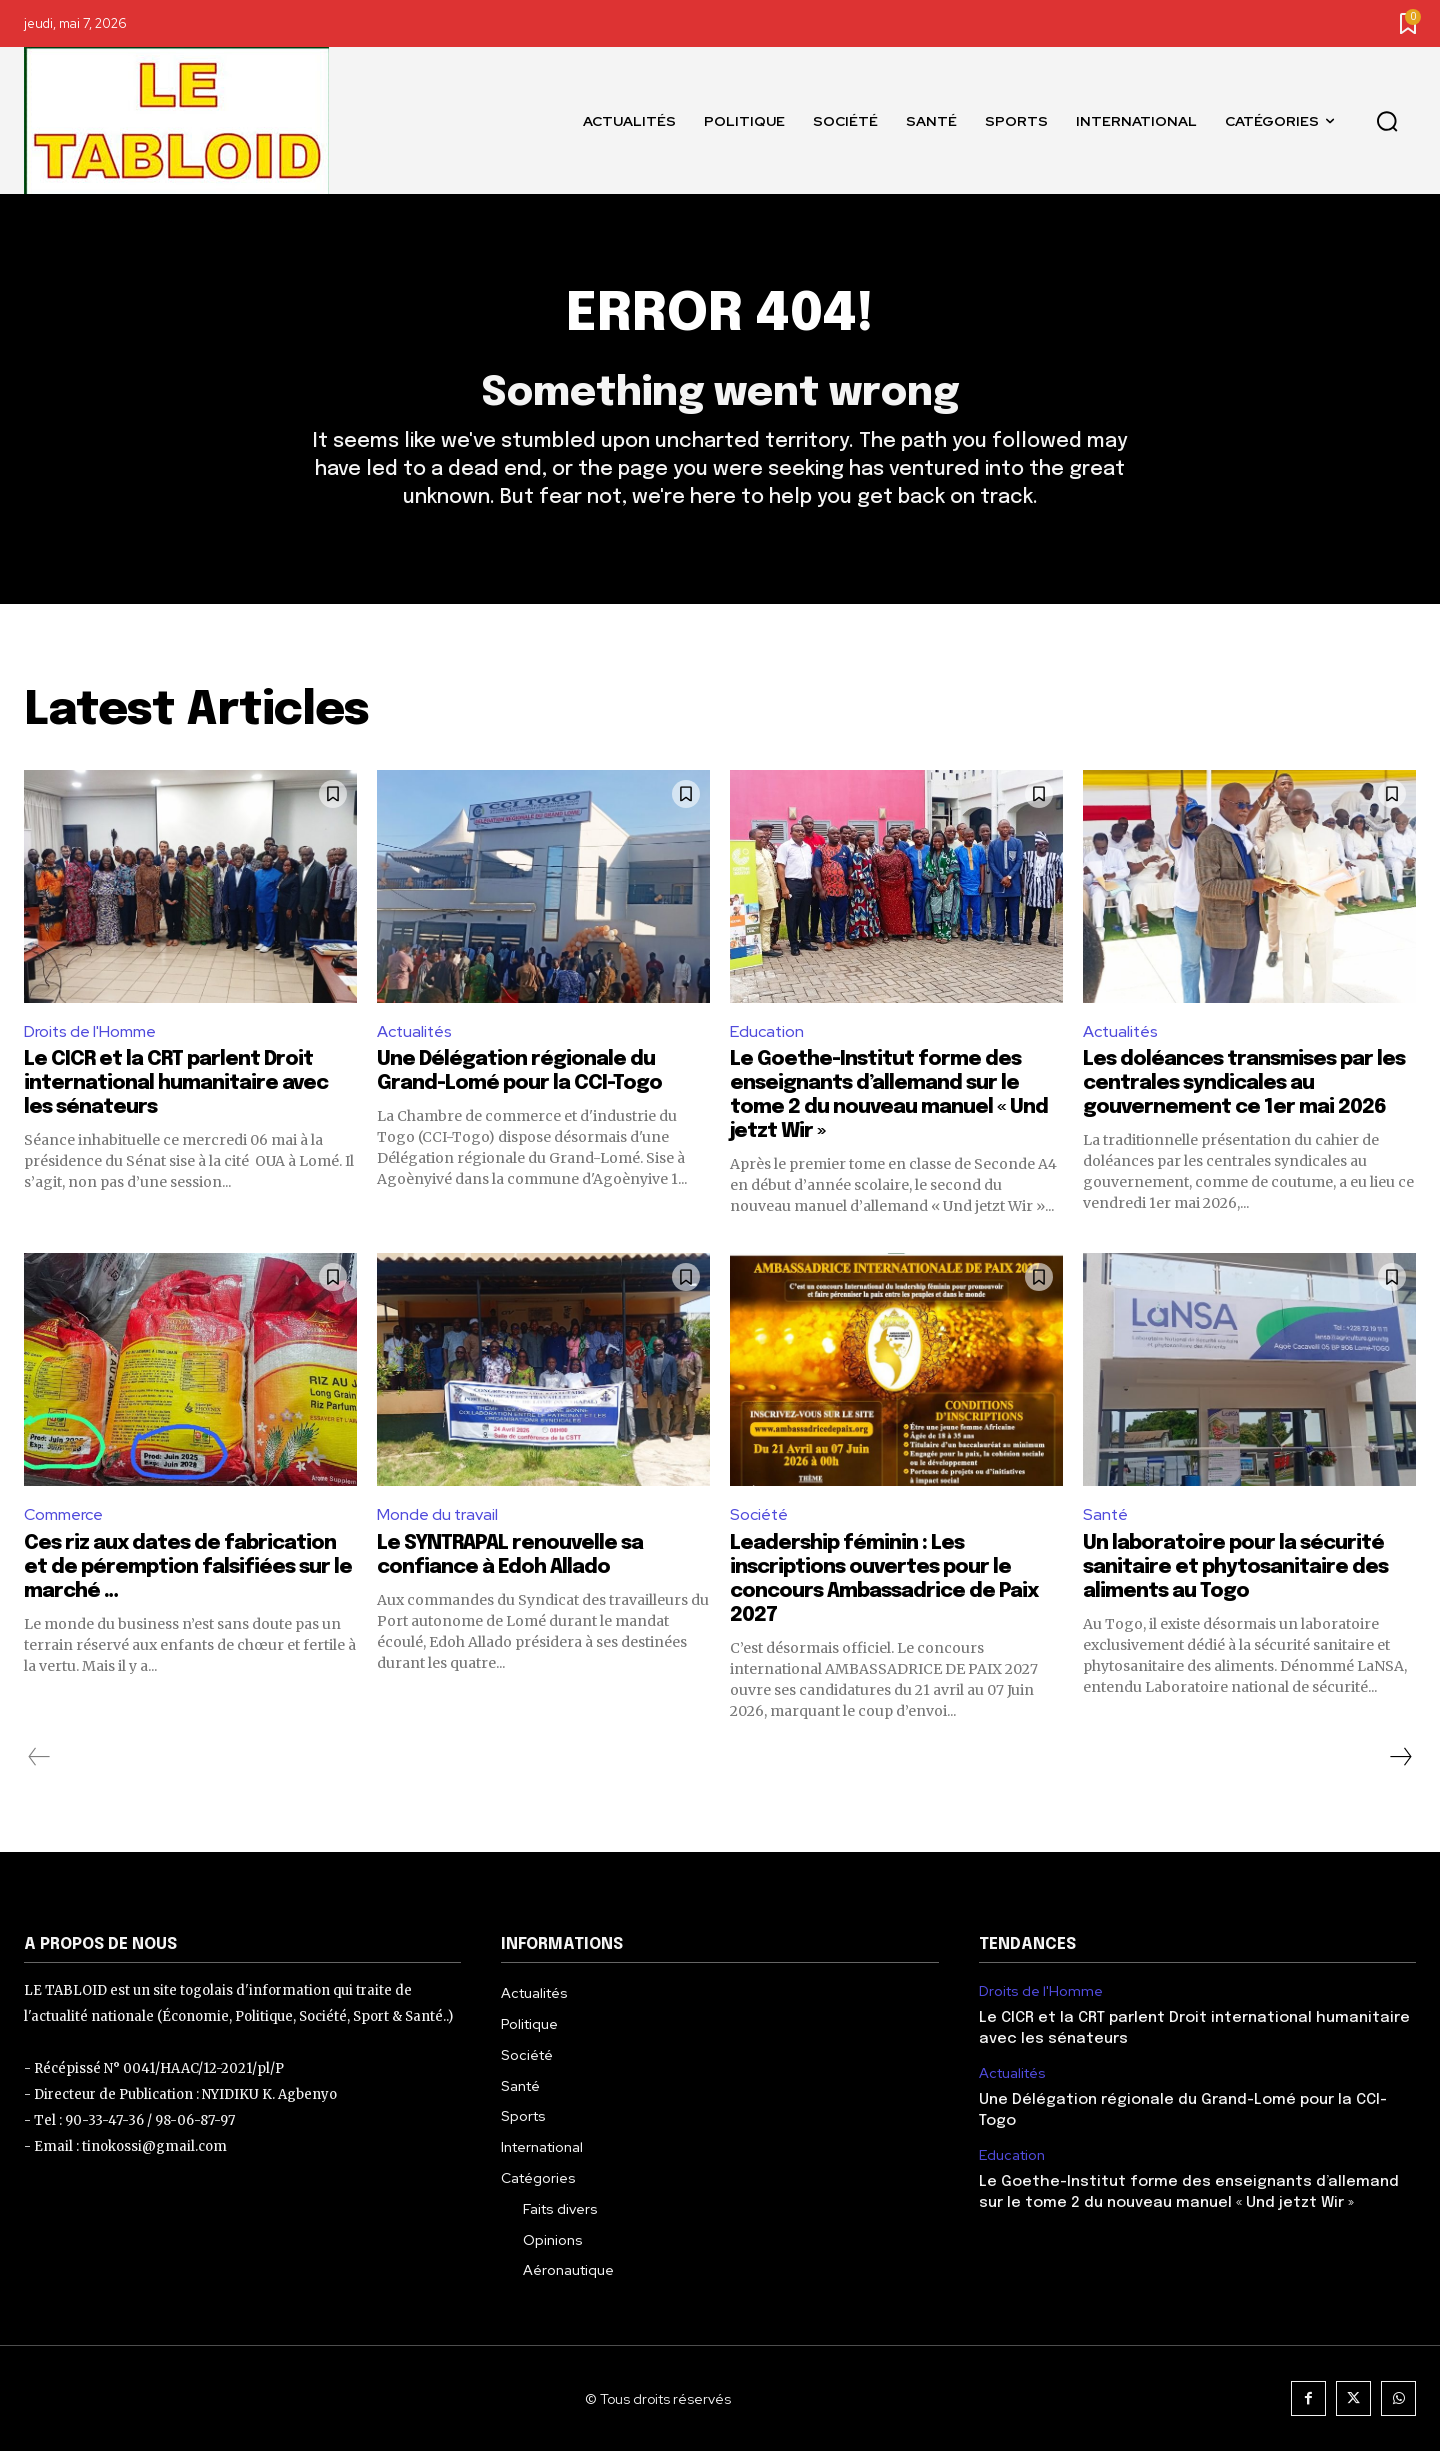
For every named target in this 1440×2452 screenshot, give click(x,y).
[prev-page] (39, 1758)
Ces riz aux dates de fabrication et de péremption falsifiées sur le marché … (188, 1568)
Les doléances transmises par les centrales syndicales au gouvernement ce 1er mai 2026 (1244, 1084)
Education (767, 1031)
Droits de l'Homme (90, 1031)
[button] (1387, 121)
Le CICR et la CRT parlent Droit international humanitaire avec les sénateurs (176, 1084)
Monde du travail (438, 1515)
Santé (1106, 1515)
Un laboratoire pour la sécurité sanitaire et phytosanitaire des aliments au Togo (1235, 1568)
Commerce (63, 1515)
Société (759, 1515)
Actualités (415, 1031)
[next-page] (1400, 1758)
